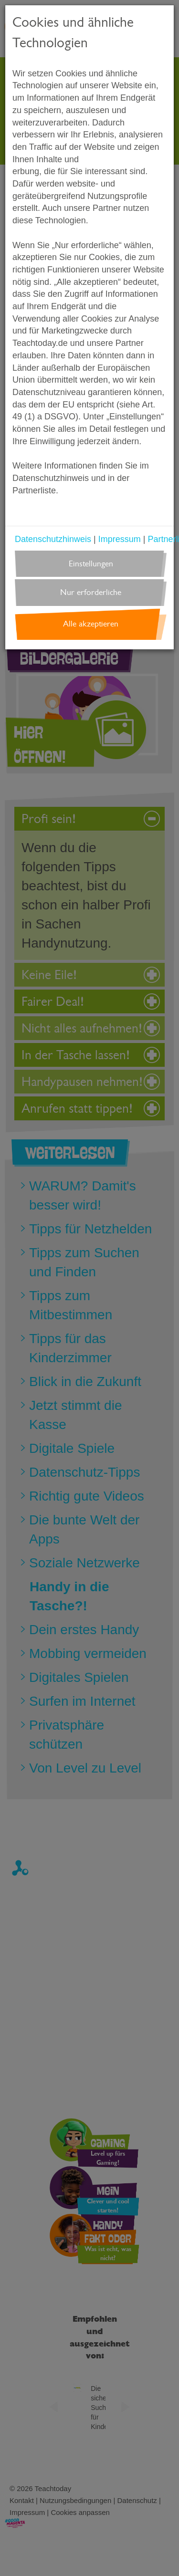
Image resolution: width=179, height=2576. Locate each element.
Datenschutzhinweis (53, 539)
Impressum (119, 539)
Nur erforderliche (90, 592)
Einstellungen (91, 564)
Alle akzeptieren (90, 624)
